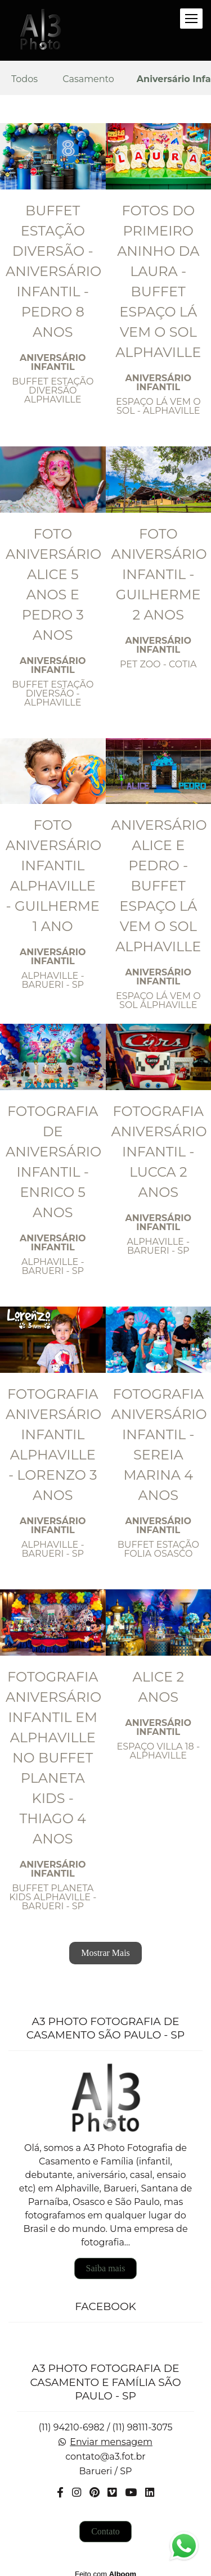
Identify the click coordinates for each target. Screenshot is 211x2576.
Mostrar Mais (105, 1953)
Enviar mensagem (111, 2434)
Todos (24, 79)
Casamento (88, 79)
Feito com (105, 2567)
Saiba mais (105, 2261)
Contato (105, 2524)
